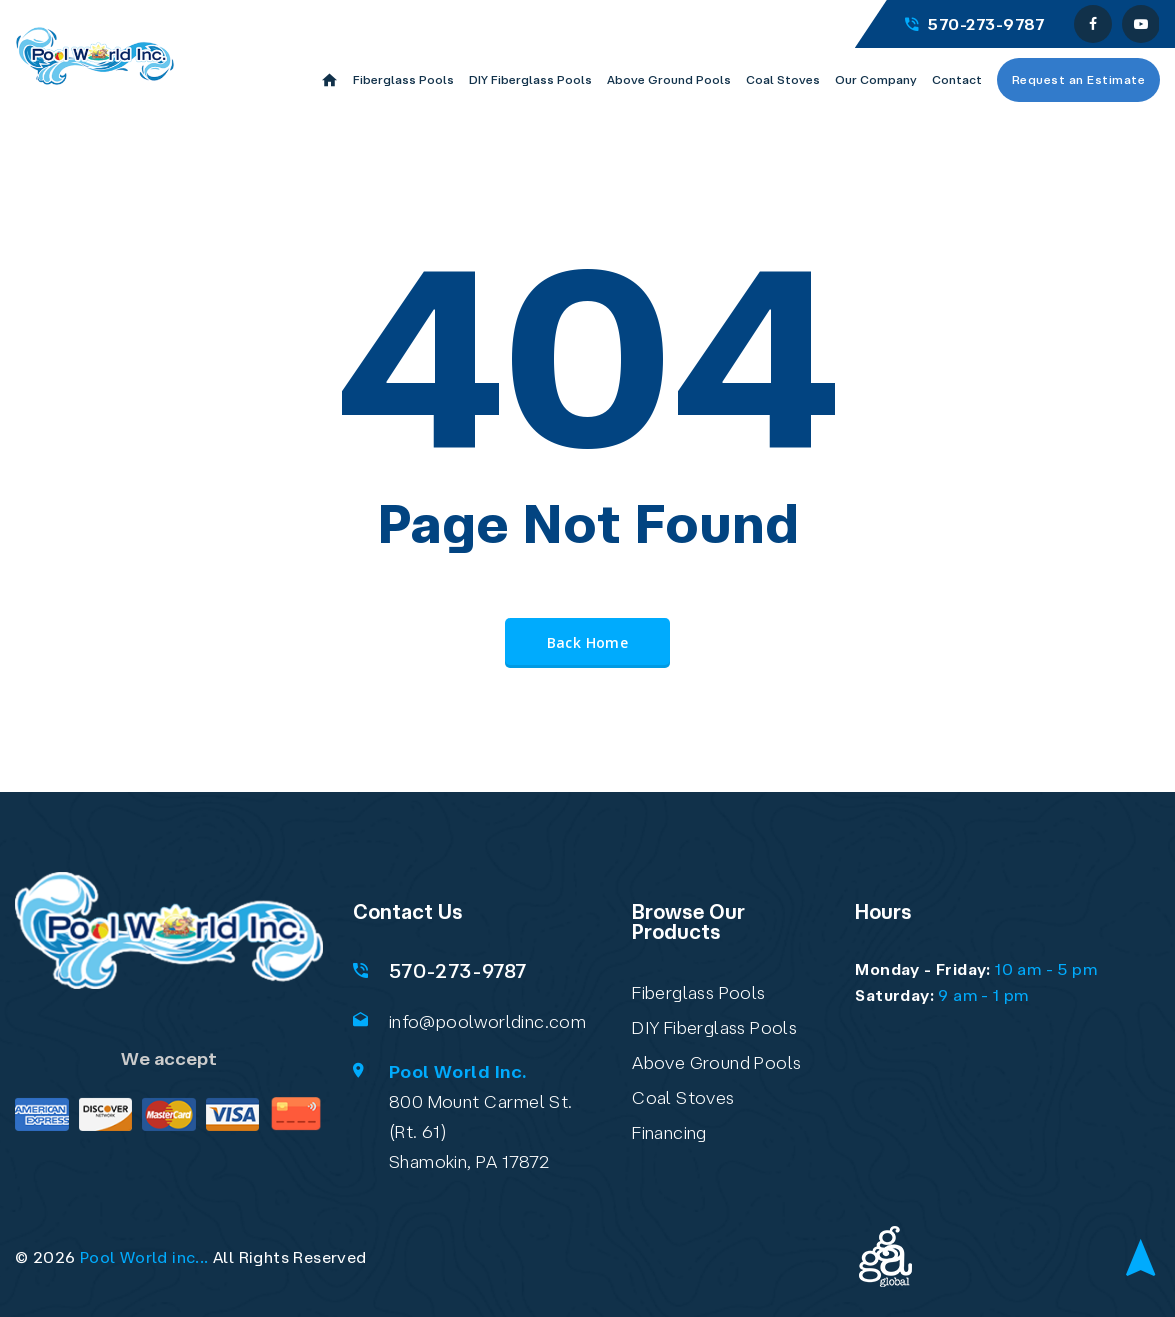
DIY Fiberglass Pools (714, 1027)
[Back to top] (1140, 1259)
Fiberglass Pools (698, 992)
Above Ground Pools (716, 1062)
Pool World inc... (144, 1257)
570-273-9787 (974, 24)
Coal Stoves (683, 1097)
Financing (669, 1132)
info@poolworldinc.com (487, 1021)
